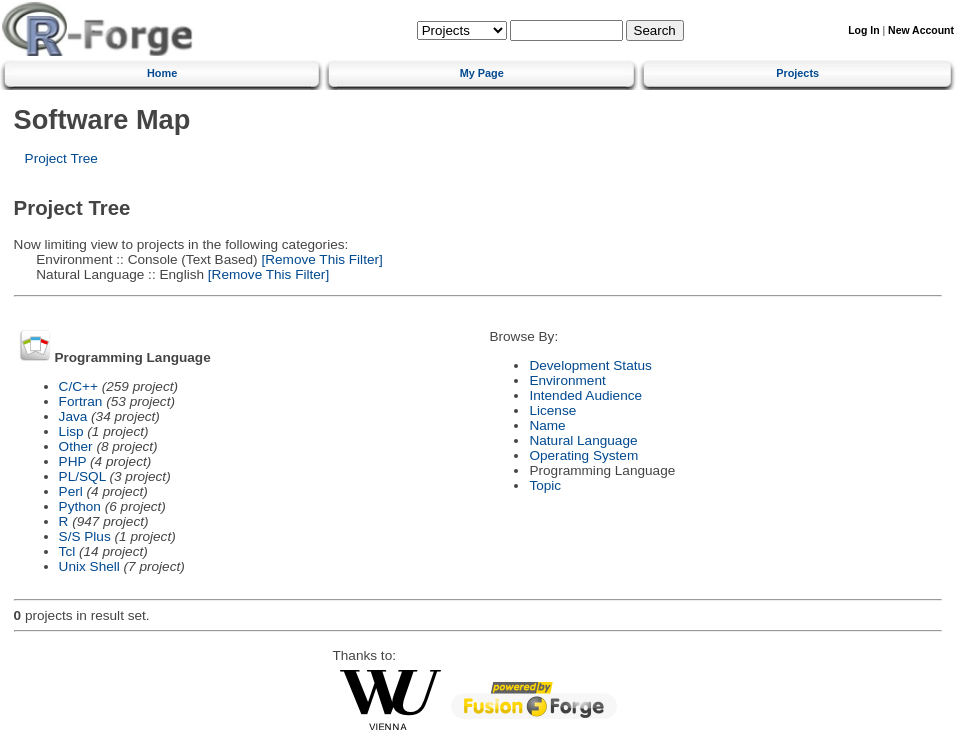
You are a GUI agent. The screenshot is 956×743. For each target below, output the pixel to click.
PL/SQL (82, 476)
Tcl (67, 551)
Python (80, 506)
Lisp (71, 431)
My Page (482, 73)
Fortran (81, 401)
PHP (73, 461)
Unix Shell (89, 566)
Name (547, 425)
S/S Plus (85, 536)
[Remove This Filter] (320, 259)
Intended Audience (585, 395)
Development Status (590, 365)
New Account (921, 30)
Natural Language (583, 440)
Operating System (583, 455)
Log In (863, 30)
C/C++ (78, 386)
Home (162, 73)
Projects (797, 73)
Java (73, 416)
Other (76, 446)
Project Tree (61, 158)
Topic (545, 485)
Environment (567, 380)
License (552, 410)
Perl (71, 491)
